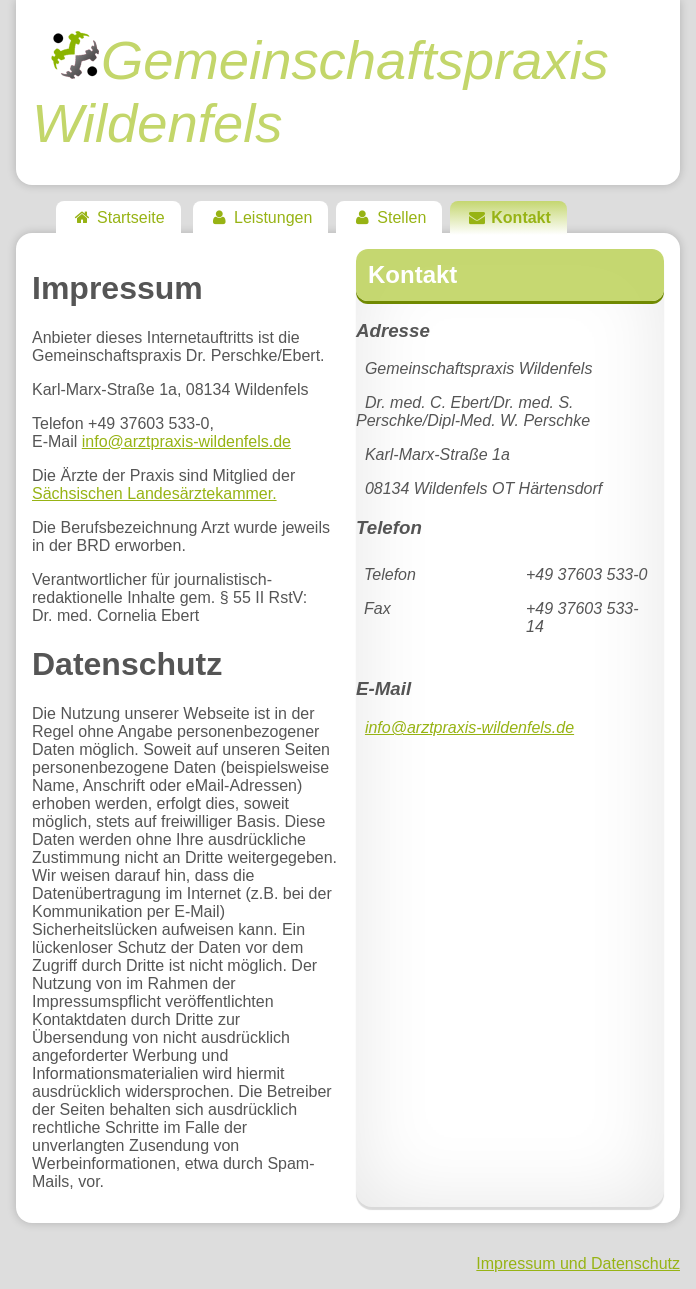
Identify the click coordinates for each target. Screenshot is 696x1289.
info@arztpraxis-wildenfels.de (186, 441)
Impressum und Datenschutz (578, 1263)
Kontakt (508, 217)
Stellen (389, 217)
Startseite (118, 217)
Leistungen (260, 217)
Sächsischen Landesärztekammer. (154, 493)
